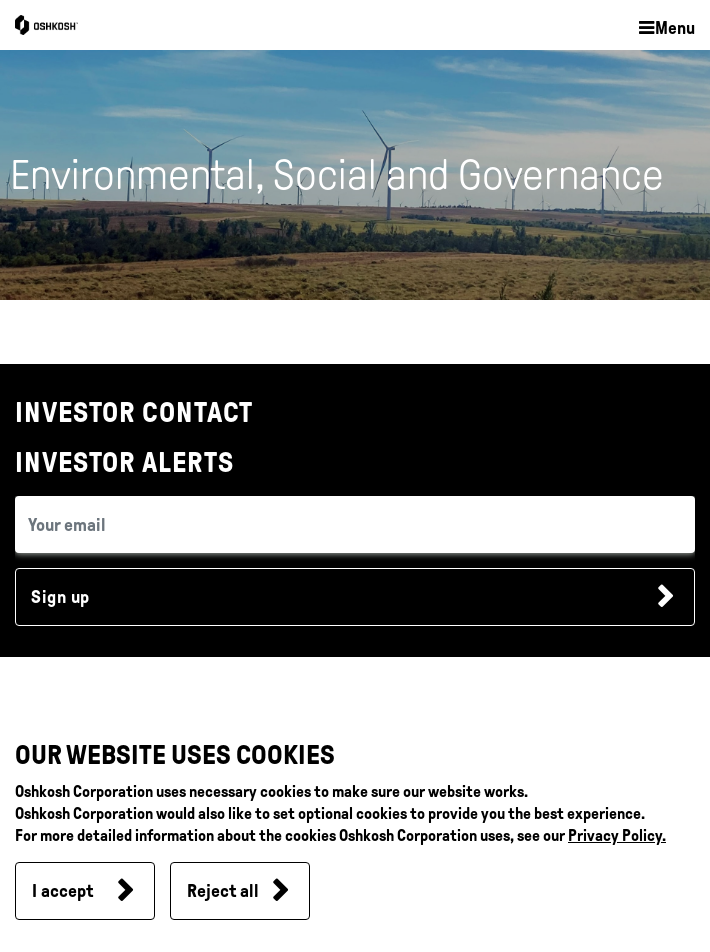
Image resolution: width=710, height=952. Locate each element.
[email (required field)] (355, 524)
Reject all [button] (223, 891)
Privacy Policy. (617, 835)
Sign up (60, 597)
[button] (666, 29)
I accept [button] (62, 891)
